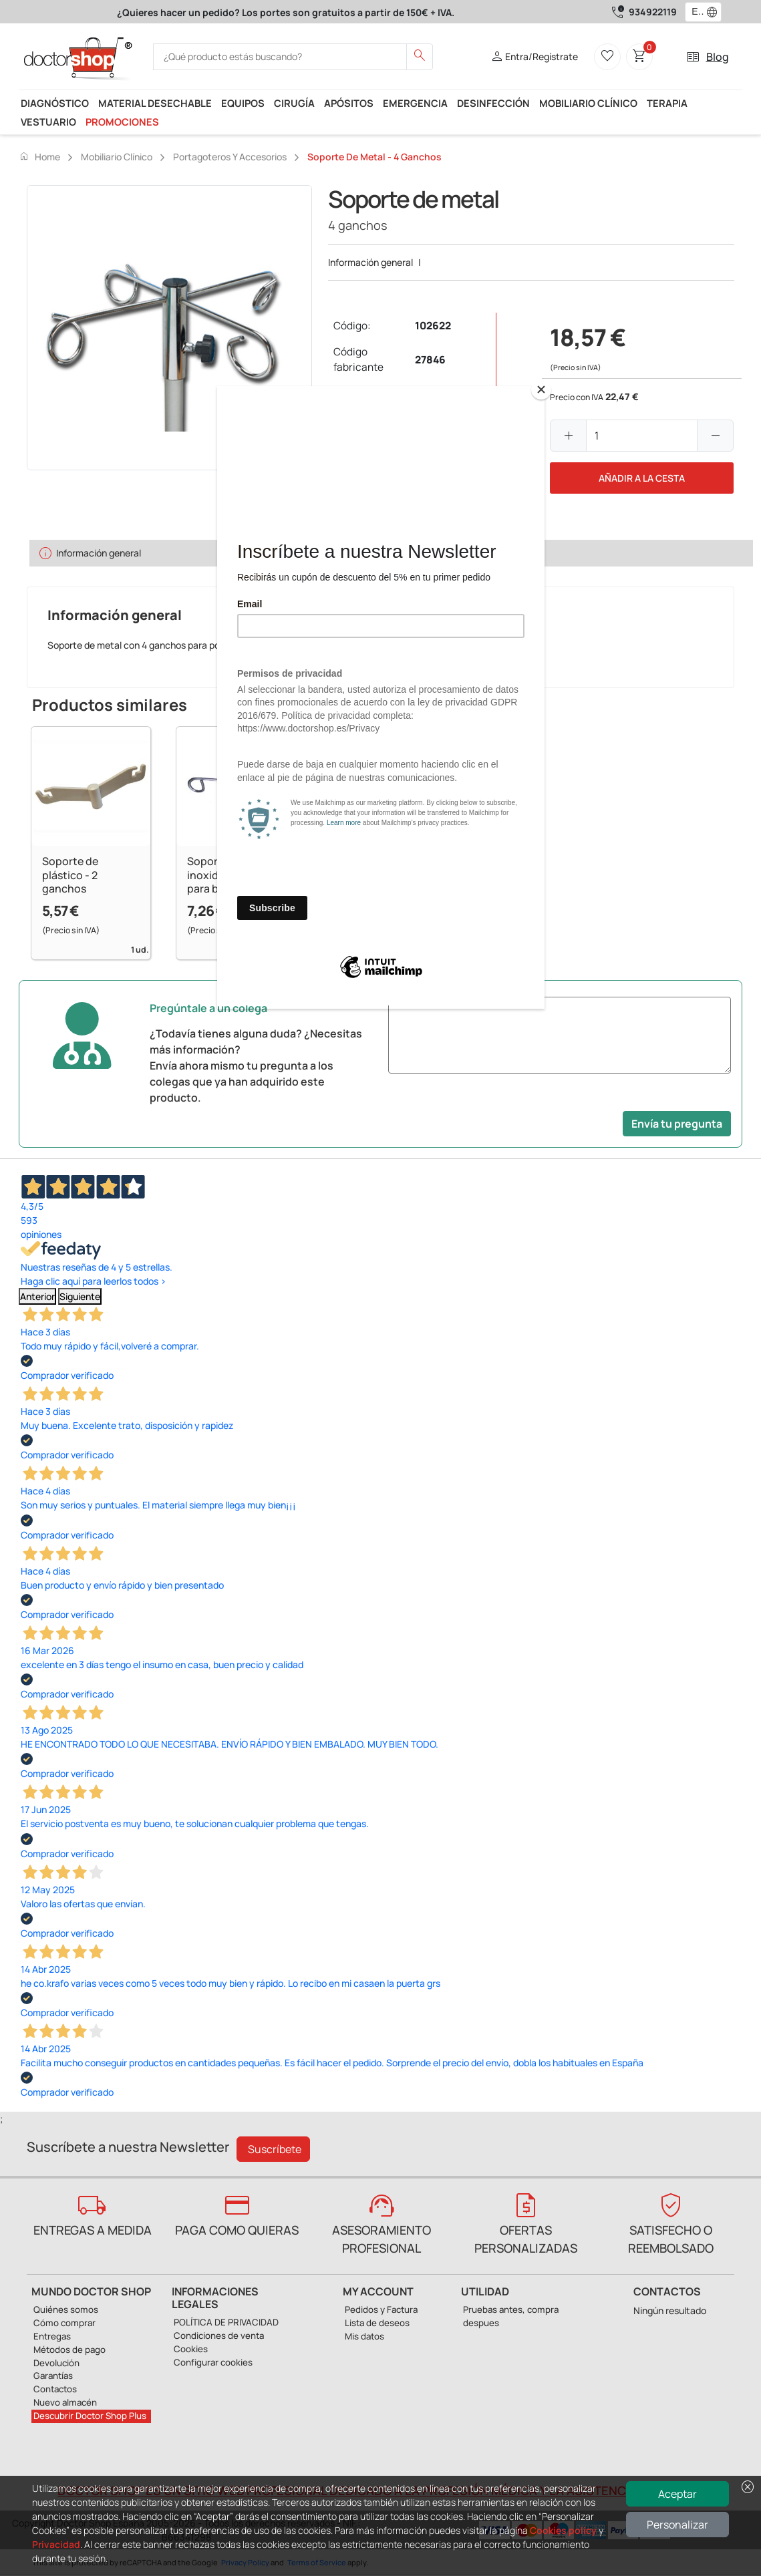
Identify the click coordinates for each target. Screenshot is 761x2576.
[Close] (541, 389)
